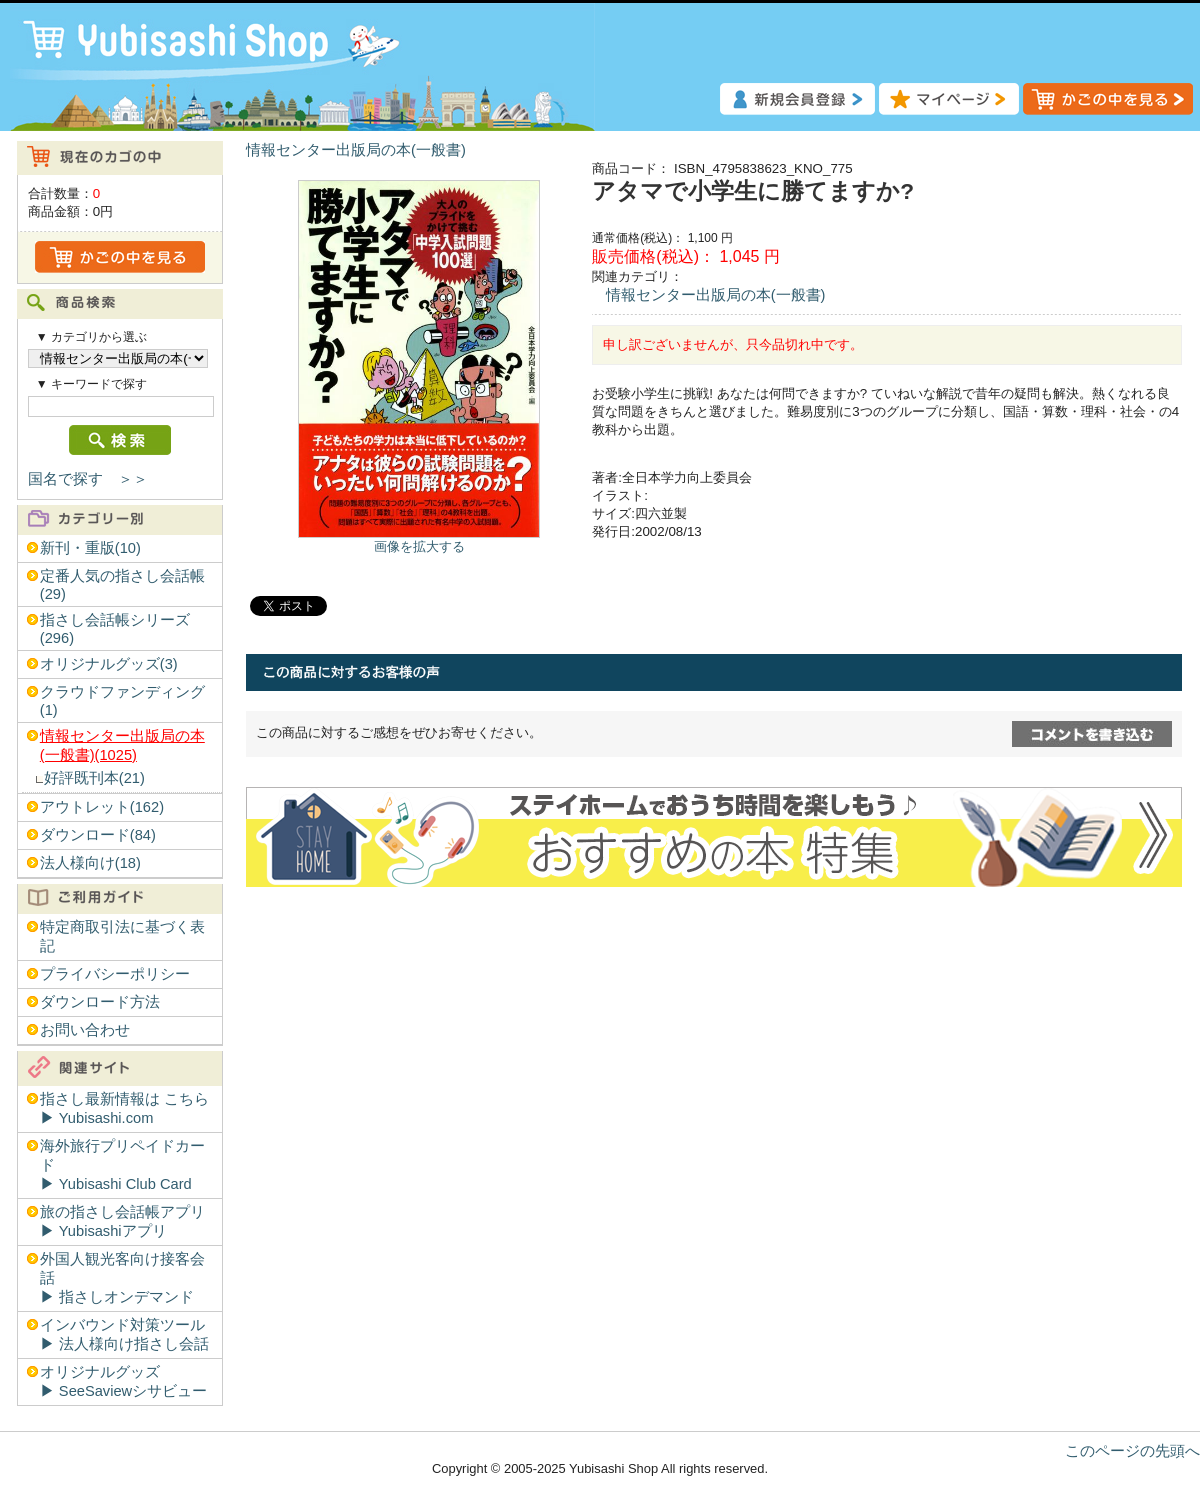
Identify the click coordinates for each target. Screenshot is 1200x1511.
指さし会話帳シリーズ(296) (115, 629)
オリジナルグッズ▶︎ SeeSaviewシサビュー (123, 1381)
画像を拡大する (419, 546)
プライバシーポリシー (115, 974)
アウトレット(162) (102, 807)
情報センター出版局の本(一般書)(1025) (122, 745)
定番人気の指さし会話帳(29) (122, 585)
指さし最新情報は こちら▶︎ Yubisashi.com (124, 1108)
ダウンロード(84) (98, 835)
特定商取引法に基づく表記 (122, 936)
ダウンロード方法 (100, 1002)
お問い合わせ (85, 1030)
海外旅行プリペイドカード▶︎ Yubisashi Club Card (122, 1165)
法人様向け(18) (90, 863)
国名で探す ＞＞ (88, 479)
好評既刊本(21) (94, 778)
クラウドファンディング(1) (122, 701)
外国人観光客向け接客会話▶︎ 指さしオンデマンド (122, 1278)
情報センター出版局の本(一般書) (356, 150)
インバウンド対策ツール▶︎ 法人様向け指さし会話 (124, 1334)
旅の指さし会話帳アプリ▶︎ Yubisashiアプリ (122, 1221)
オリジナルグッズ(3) (109, 664)
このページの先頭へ (1132, 1451)
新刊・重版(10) (90, 548)
